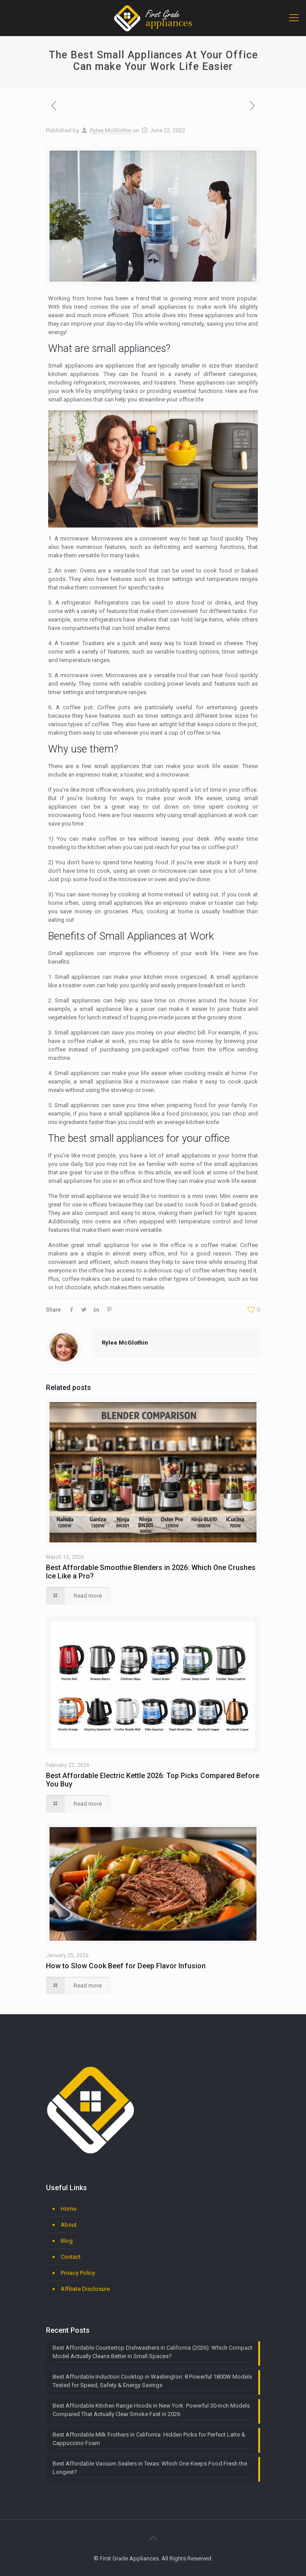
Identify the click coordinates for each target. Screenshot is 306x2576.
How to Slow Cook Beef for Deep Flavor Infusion (126, 1966)
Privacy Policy (78, 2272)
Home (68, 2208)
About (69, 2224)
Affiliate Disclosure (85, 2289)
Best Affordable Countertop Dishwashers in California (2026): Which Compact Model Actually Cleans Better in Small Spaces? (152, 2351)
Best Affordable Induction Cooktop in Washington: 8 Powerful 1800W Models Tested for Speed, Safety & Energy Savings (152, 2380)
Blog (67, 2240)
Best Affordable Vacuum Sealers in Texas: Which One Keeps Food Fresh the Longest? (150, 2467)
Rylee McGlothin (110, 130)
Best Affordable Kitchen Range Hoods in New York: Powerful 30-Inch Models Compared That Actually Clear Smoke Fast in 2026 (151, 2409)
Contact (71, 2256)
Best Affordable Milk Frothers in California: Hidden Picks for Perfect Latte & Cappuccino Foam (149, 2438)
